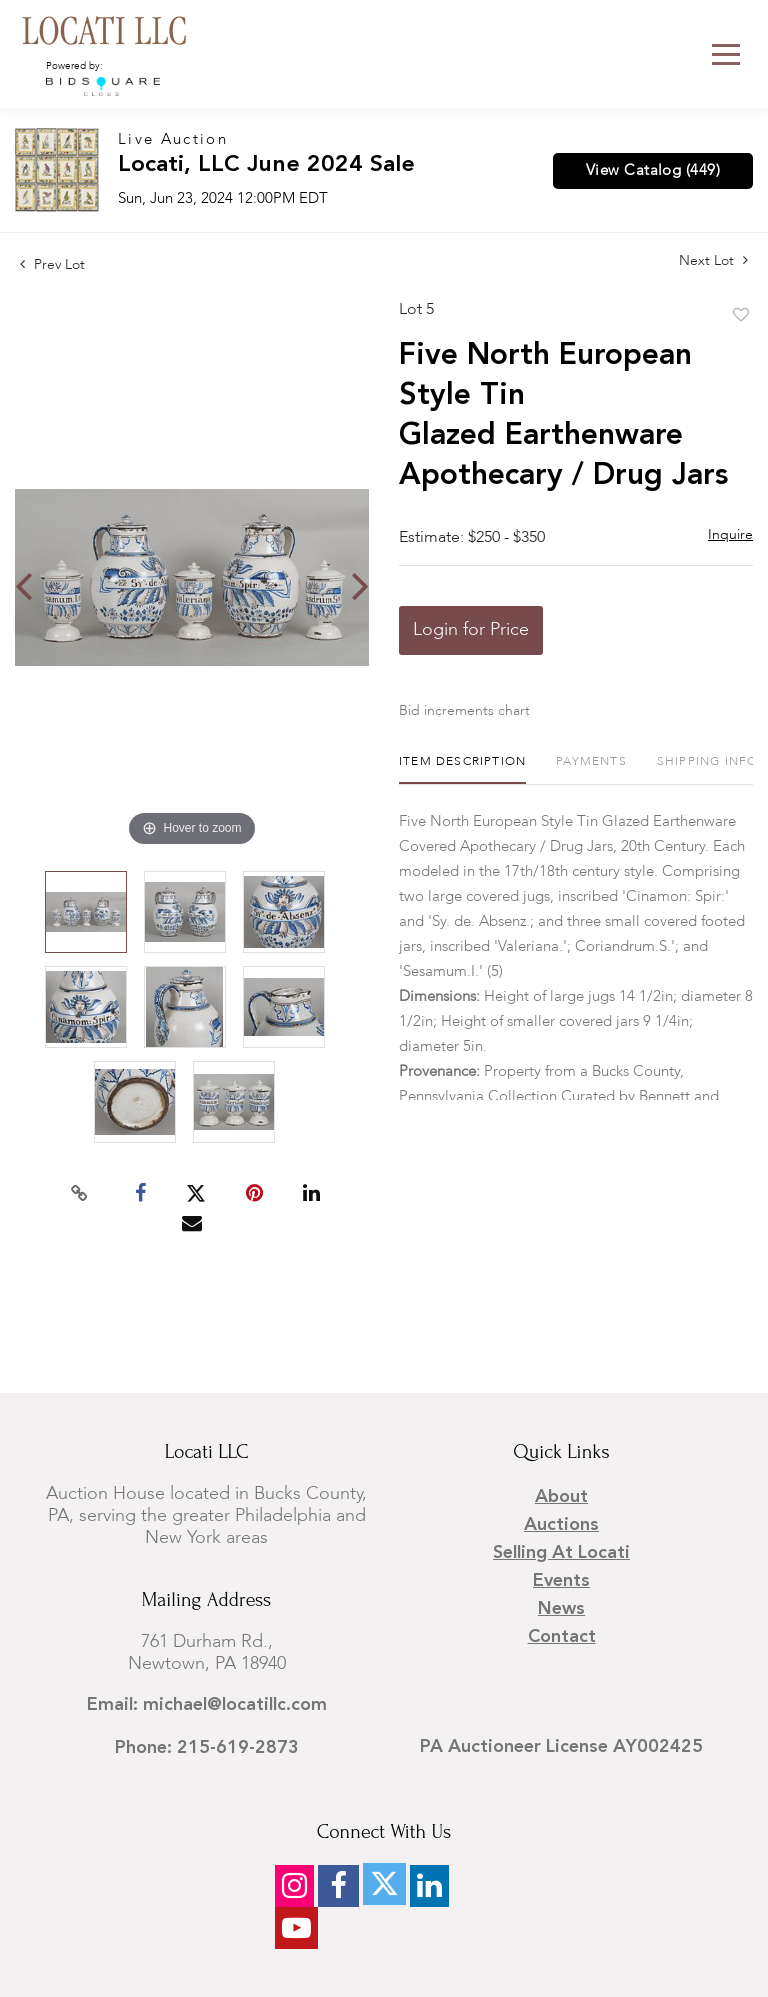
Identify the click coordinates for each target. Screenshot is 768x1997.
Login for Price (471, 630)
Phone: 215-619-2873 (207, 1748)
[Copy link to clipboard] (80, 1194)
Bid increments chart (464, 711)
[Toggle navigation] (726, 54)
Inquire (730, 535)
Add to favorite (741, 316)
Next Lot (713, 260)
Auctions (561, 1525)
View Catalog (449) (653, 171)
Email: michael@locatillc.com (207, 1705)
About (561, 1497)
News (561, 1609)
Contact (562, 1637)
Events (561, 1581)
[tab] (462, 769)
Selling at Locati (561, 1553)
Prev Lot (52, 265)
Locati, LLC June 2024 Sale (266, 165)
